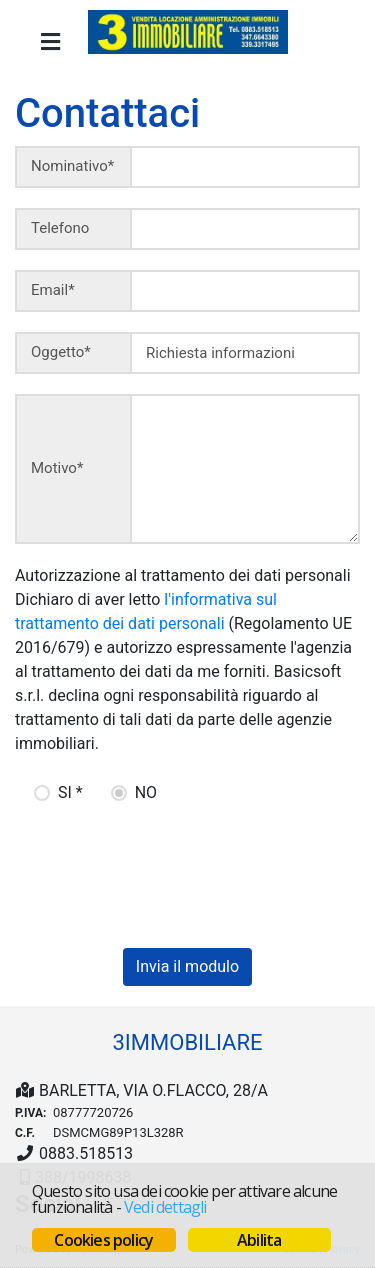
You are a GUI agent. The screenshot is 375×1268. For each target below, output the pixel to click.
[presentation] (152, 869)
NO (146, 792)
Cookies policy (103, 1240)
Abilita (259, 1240)
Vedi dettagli (165, 1207)
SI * (70, 792)
